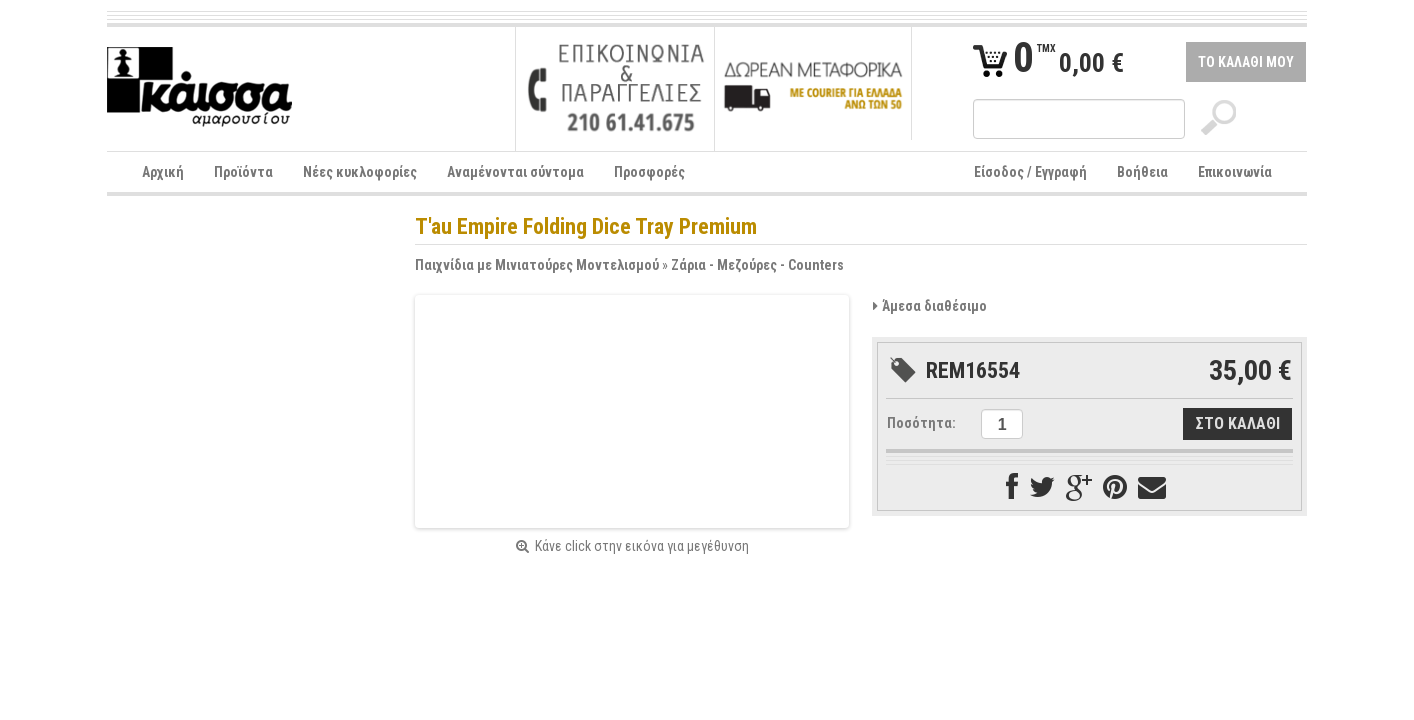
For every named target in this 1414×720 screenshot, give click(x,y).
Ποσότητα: (921, 423)
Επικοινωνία (1235, 172)
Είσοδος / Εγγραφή (1030, 172)
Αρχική (163, 172)
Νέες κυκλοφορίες (360, 172)
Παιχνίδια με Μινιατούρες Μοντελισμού (537, 265)
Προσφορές (649, 172)
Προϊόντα (243, 172)
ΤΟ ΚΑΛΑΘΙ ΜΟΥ (1246, 62)
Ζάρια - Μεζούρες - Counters (757, 265)
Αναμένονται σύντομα (515, 172)
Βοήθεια (1142, 172)
